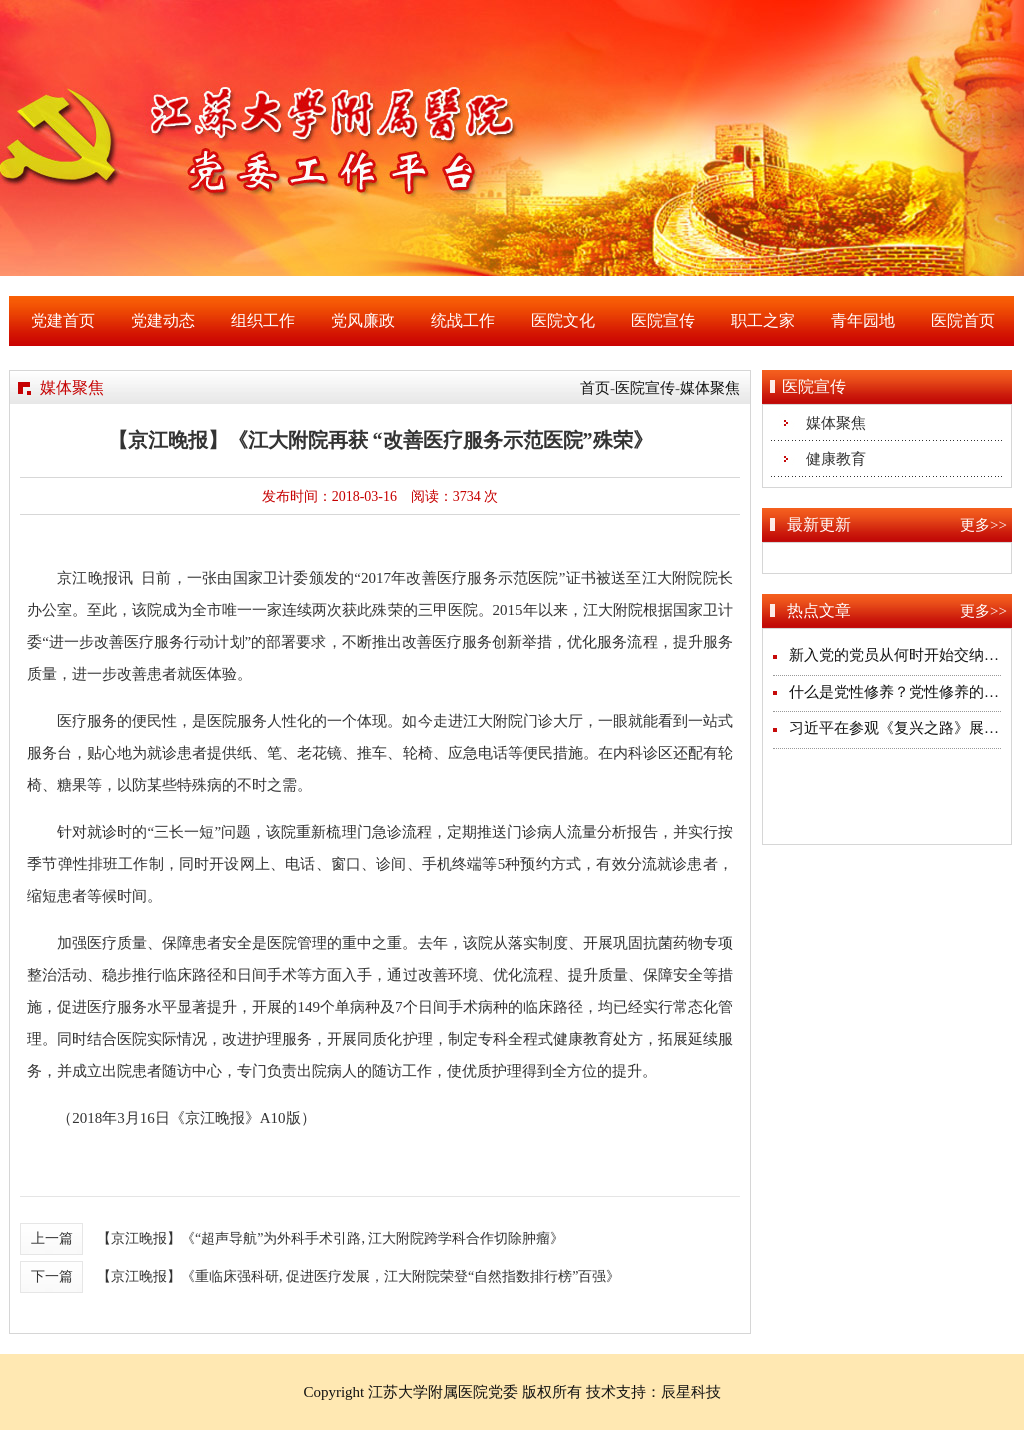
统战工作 (463, 320)
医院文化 (563, 320)
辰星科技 (691, 1392)
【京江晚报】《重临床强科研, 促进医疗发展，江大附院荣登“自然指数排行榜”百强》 (358, 1276)
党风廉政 (363, 320)
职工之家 (763, 320)
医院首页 (963, 320)
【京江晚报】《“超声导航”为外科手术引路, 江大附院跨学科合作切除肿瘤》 (330, 1238)
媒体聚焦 (710, 388)
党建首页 (63, 320)
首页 (595, 388)
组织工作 (263, 320)
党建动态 (163, 320)
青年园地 (863, 320)
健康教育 (836, 459)
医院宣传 (663, 320)
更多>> (983, 525)
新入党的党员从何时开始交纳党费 (901, 655)
